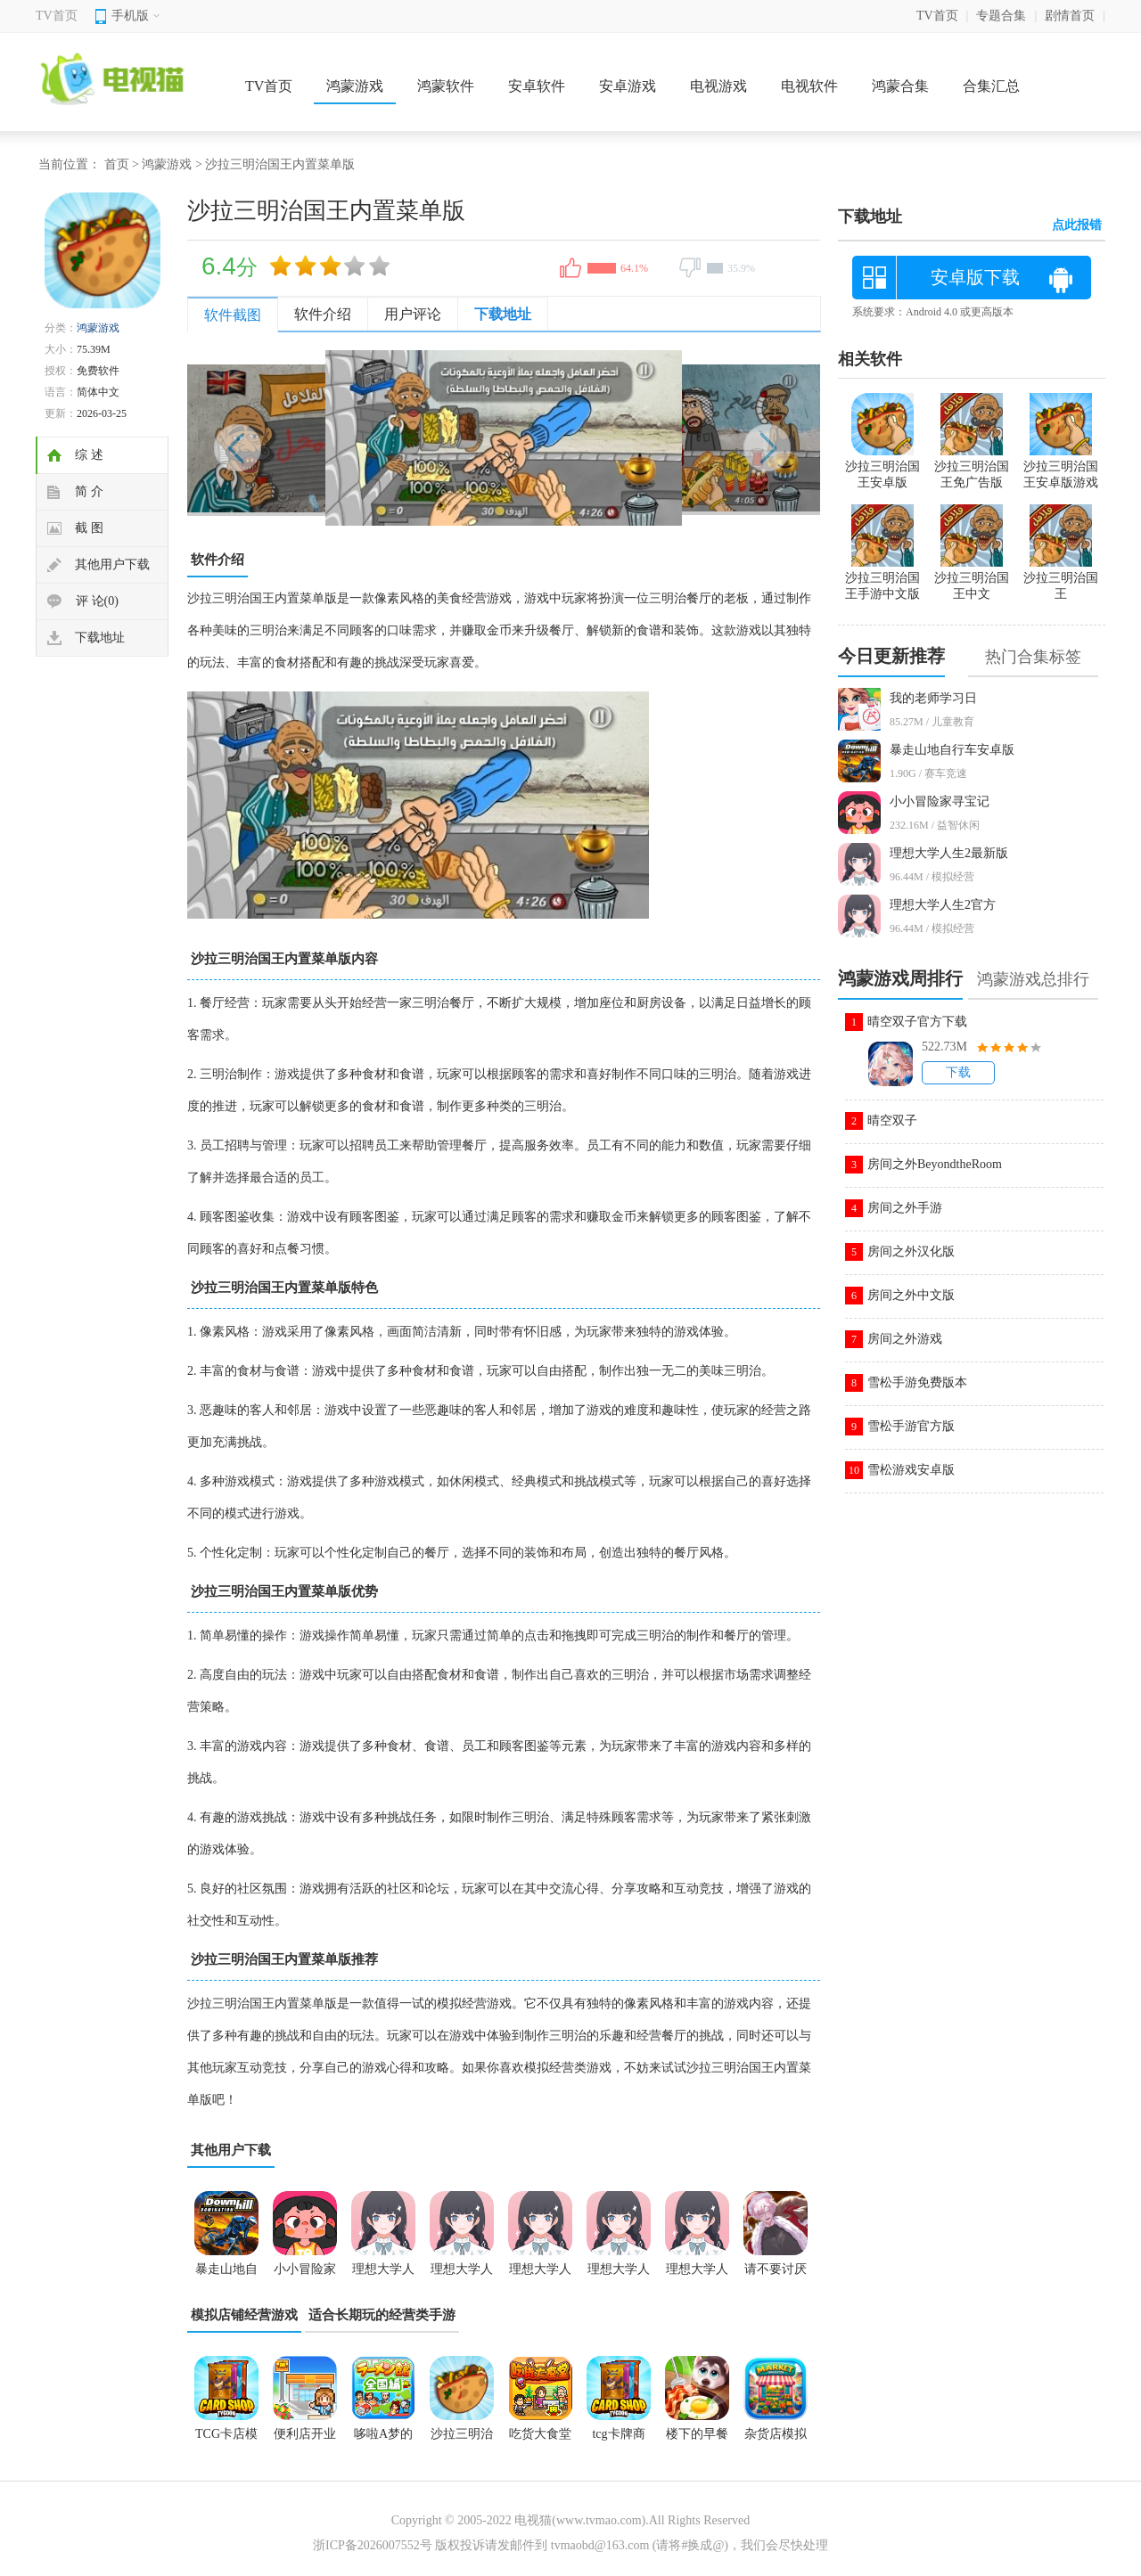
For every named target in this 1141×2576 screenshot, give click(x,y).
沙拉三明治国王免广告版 (971, 467)
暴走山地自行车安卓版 (952, 749)
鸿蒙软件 (445, 86)
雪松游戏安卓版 (911, 1469)
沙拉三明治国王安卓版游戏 (1060, 467)
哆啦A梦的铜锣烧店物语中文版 (383, 2439)
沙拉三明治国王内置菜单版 (462, 2439)
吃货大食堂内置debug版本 (540, 2439)
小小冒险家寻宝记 (939, 801)
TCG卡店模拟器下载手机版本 (226, 2439)
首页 (116, 164)
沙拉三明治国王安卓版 (882, 467)
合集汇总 (991, 86)
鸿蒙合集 (900, 86)
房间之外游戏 (904, 1338)
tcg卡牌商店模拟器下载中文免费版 (618, 2439)
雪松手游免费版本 (917, 1382)
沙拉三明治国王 (1060, 578)
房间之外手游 (904, 1207)
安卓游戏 (627, 86)
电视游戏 (718, 86)
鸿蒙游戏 (354, 86)
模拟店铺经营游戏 (244, 2315)
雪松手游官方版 (911, 1426)
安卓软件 (536, 86)
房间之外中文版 (911, 1295)
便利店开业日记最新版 (305, 2439)
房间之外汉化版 (911, 1251)
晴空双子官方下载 (917, 1021)
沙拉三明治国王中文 (971, 578)
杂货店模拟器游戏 (775, 2439)
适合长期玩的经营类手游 (382, 2315)
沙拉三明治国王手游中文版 (882, 578)
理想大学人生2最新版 (949, 853)
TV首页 (57, 15)
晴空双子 (892, 1120)
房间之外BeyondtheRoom (934, 1164)
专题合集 (1001, 15)
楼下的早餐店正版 (697, 2439)
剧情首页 (1070, 15)
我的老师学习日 (933, 698)
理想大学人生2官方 (943, 905)
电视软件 (809, 86)
